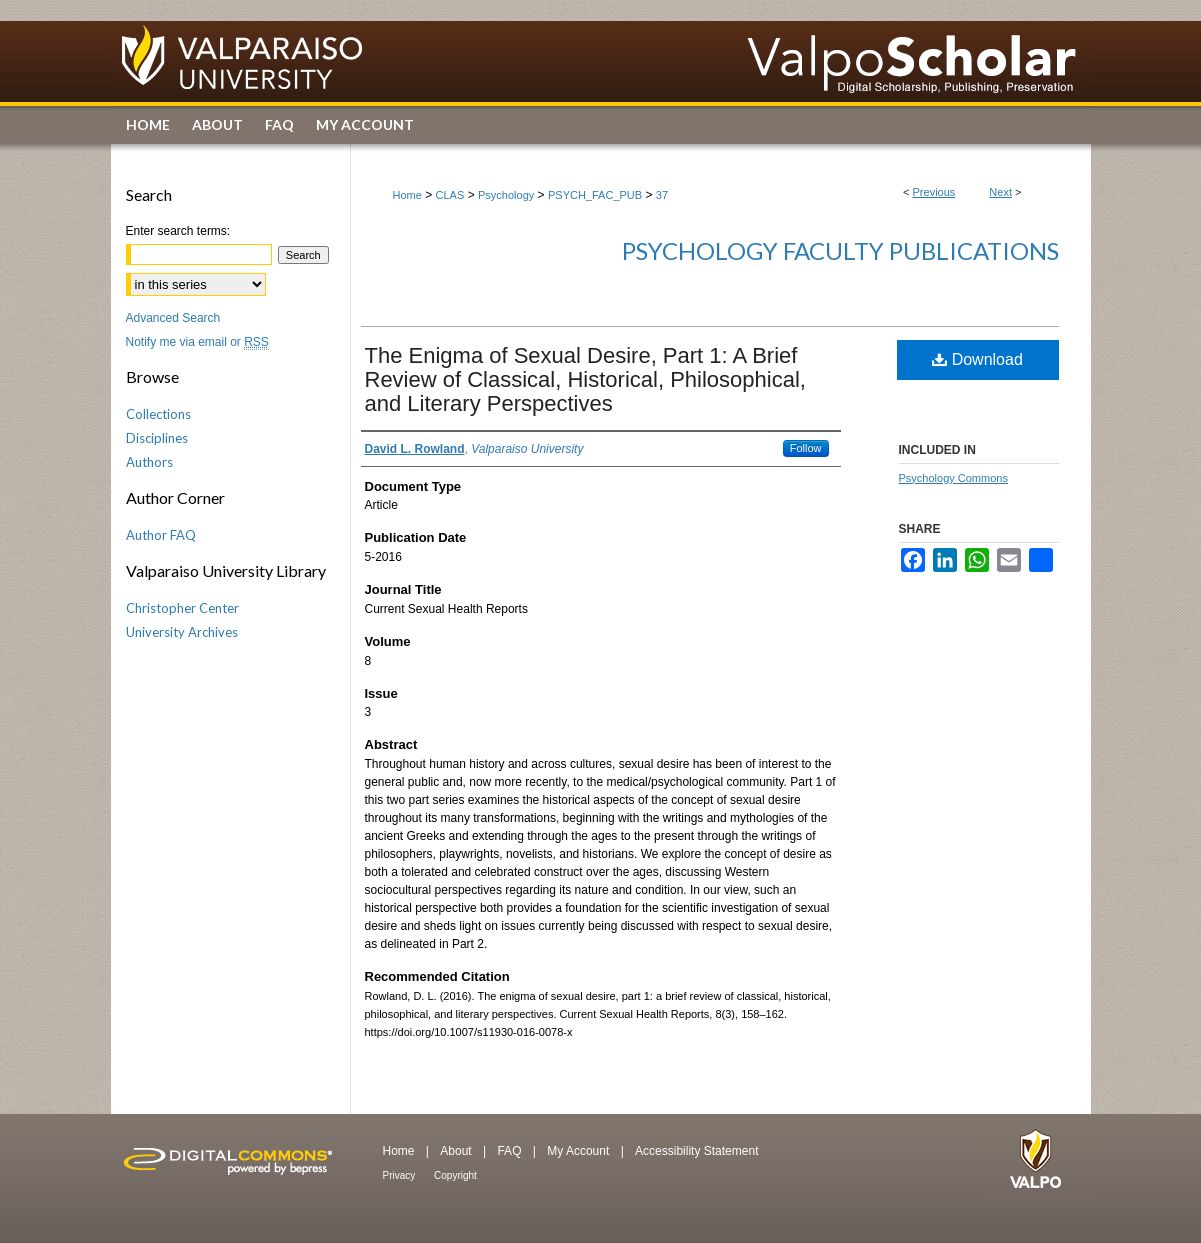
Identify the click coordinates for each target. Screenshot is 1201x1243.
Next (1000, 192)
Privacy (401, 1175)
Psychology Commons (953, 478)
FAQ (510, 1151)
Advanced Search (173, 318)
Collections (158, 414)
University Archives (182, 632)
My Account (579, 1151)
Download (977, 359)
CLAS (450, 195)
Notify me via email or (197, 342)
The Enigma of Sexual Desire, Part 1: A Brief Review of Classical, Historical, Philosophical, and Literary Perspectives (585, 379)
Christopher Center (182, 608)
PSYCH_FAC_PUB (595, 195)
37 (662, 195)
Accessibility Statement (696, 1151)
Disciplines (157, 438)
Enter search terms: (178, 231)
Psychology (506, 195)
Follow (806, 448)
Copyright (455, 1175)
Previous (934, 192)
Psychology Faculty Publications (840, 250)
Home (407, 195)
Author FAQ (161, 535)
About (457, 1151)
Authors (149, 462)
